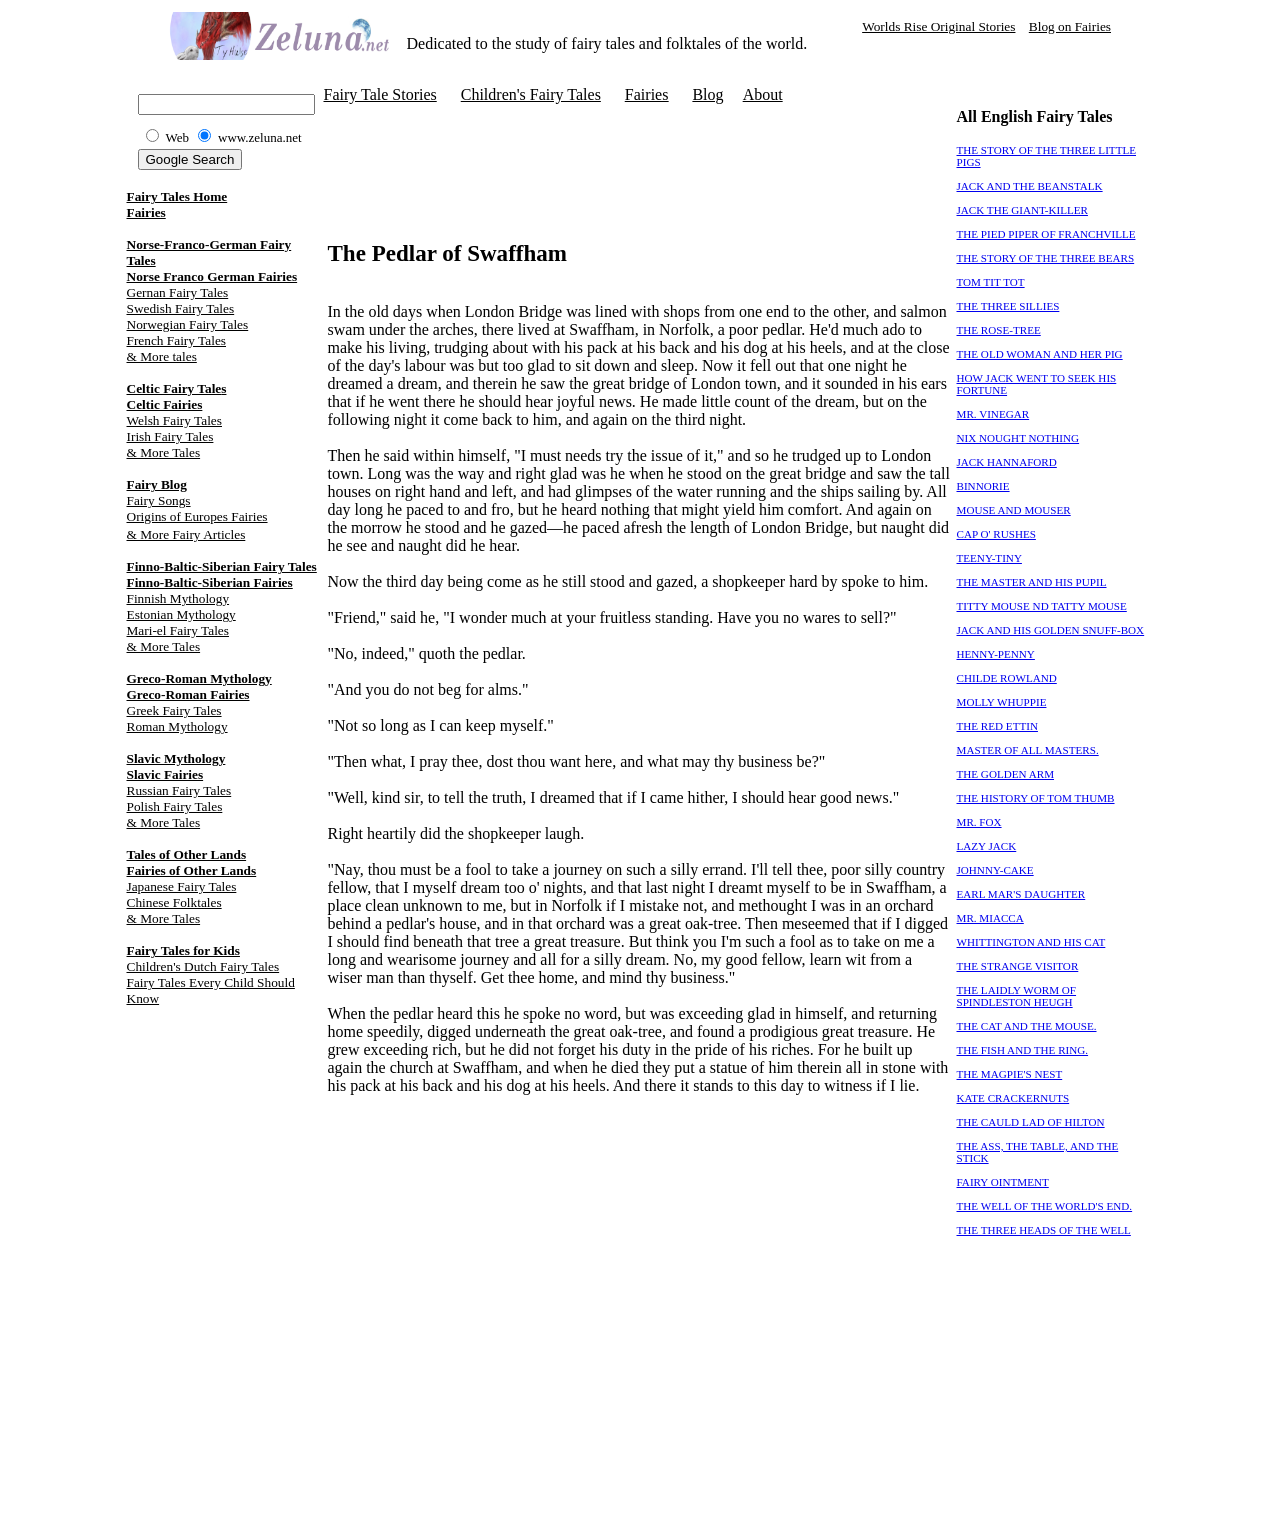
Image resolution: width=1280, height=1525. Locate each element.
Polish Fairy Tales (175, 806)
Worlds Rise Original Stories (938, 26)
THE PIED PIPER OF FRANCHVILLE (1046, 234)
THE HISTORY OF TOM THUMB (1036, 798)
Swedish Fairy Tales (181, 308)
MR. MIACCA (990, 918)
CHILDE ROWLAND (1007, 678)
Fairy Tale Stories (380, 94)
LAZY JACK (987, 846)
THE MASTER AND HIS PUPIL (1032, 582)
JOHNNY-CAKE (995, 870)
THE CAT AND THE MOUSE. (1027, 1026)
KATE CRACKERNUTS (1013, 1098)
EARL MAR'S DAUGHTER (1021, 894)
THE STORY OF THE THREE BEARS (1046, 258)
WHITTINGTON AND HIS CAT (1031, 942)
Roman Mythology (177, 726)
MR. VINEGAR (993, 414)
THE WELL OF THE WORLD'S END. (1045, 1206)
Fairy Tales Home (177, 196)
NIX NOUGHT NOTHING (1018, 438)
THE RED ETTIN (997, 726)
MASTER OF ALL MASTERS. (1028, 750)
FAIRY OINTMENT (1003, 1182)
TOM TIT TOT (991, 282)
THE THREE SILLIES (1008, 306)
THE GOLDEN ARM (1006, 774)
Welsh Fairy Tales (174, 420)
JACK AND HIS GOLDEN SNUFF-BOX (1051, 630)
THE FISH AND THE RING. (1023, 1050)
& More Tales (164, 452)
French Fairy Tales (177, 340)
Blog (707, 94)
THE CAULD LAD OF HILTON (1031, 1122)
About (763, 94)
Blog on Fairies (1070, 26)
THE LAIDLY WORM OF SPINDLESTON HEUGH (1017, 996)
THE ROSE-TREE (999, 330)
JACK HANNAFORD (1007, 462)
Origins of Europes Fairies (197, 516)
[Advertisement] (562, 138)
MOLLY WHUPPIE (1002, 702)
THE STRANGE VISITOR (1018, 966)
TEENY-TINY (989, 558)
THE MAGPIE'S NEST (1010, 1074)
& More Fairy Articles (186, 534)
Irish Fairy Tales (170, 436)
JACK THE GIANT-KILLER (1022, 210)
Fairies (146, 212)
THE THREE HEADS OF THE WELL (1044, 1230)
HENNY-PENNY (996, 654)
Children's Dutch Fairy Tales (203, 966)
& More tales (162, 356)
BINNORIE (983, 486)
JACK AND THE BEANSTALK (1030, 186)
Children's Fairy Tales (531, 94)
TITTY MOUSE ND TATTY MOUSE (1042, 606)
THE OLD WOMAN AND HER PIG (1040, 354)
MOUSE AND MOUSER (1014, 510)
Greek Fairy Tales (174, 710)
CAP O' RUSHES (996, 534)
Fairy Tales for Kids (183, 950)
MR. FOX (979, 822)
